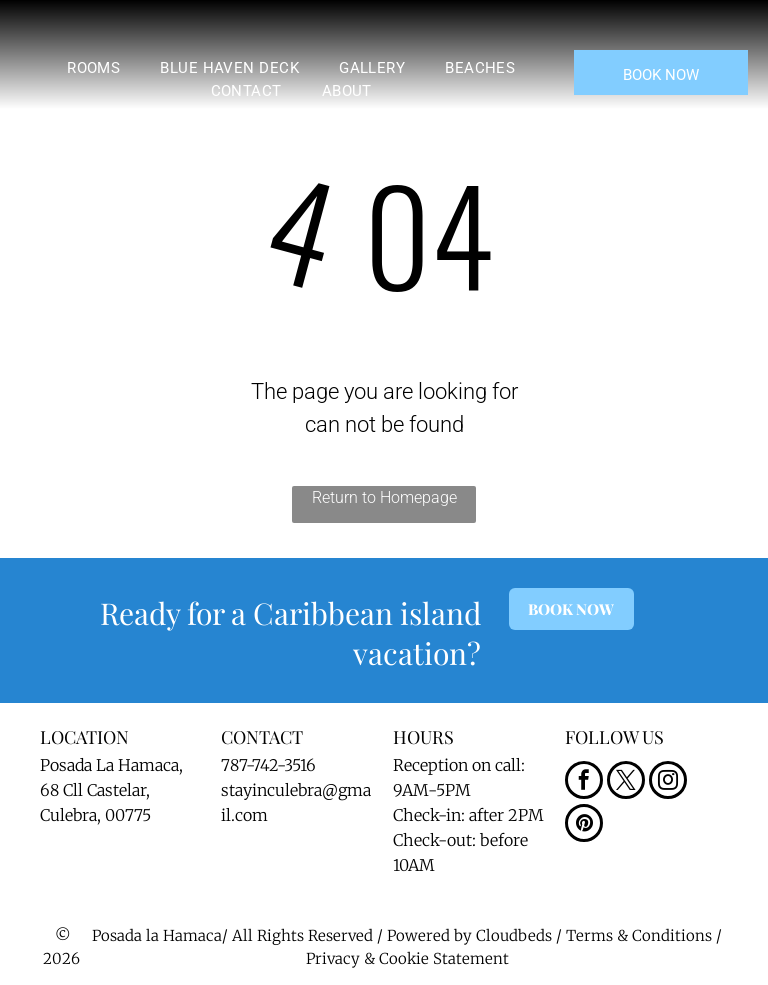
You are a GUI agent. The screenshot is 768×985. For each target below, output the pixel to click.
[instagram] (668, 782)
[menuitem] (93, 68)
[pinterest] (584, 825)
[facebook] (584, 782)
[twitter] (626, 782)
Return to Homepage (384, 497)
